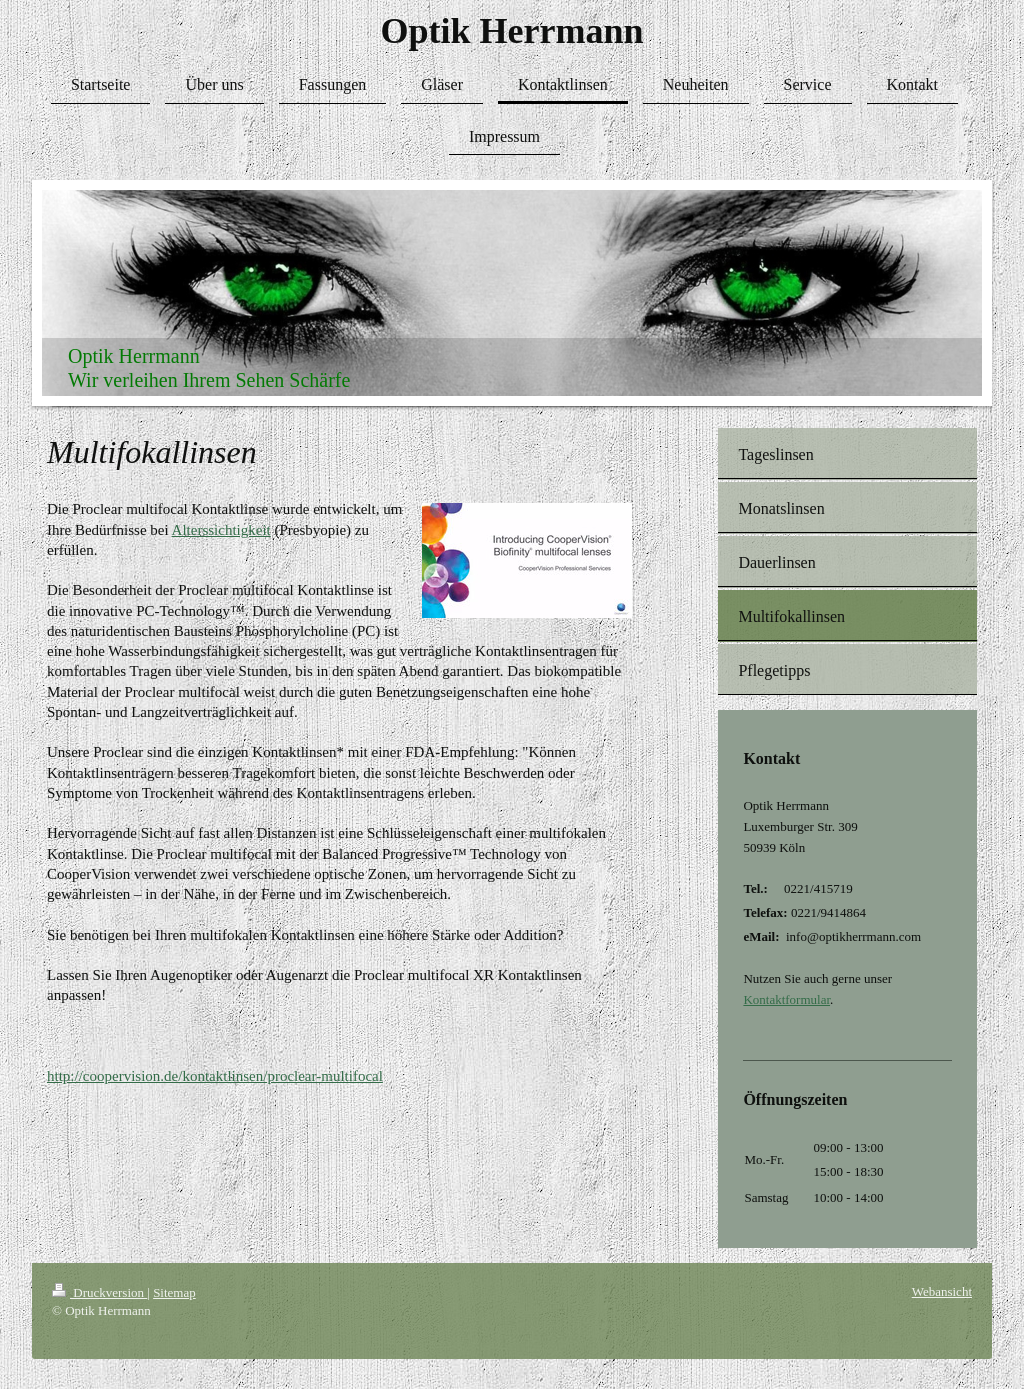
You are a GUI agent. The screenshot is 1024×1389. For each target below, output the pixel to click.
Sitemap (174, 1292)
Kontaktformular (786, 999)
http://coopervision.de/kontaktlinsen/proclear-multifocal (215, 1076)
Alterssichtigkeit (221, 530)
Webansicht (942, 1291)
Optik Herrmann (511, 31)
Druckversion (99, 1292)
